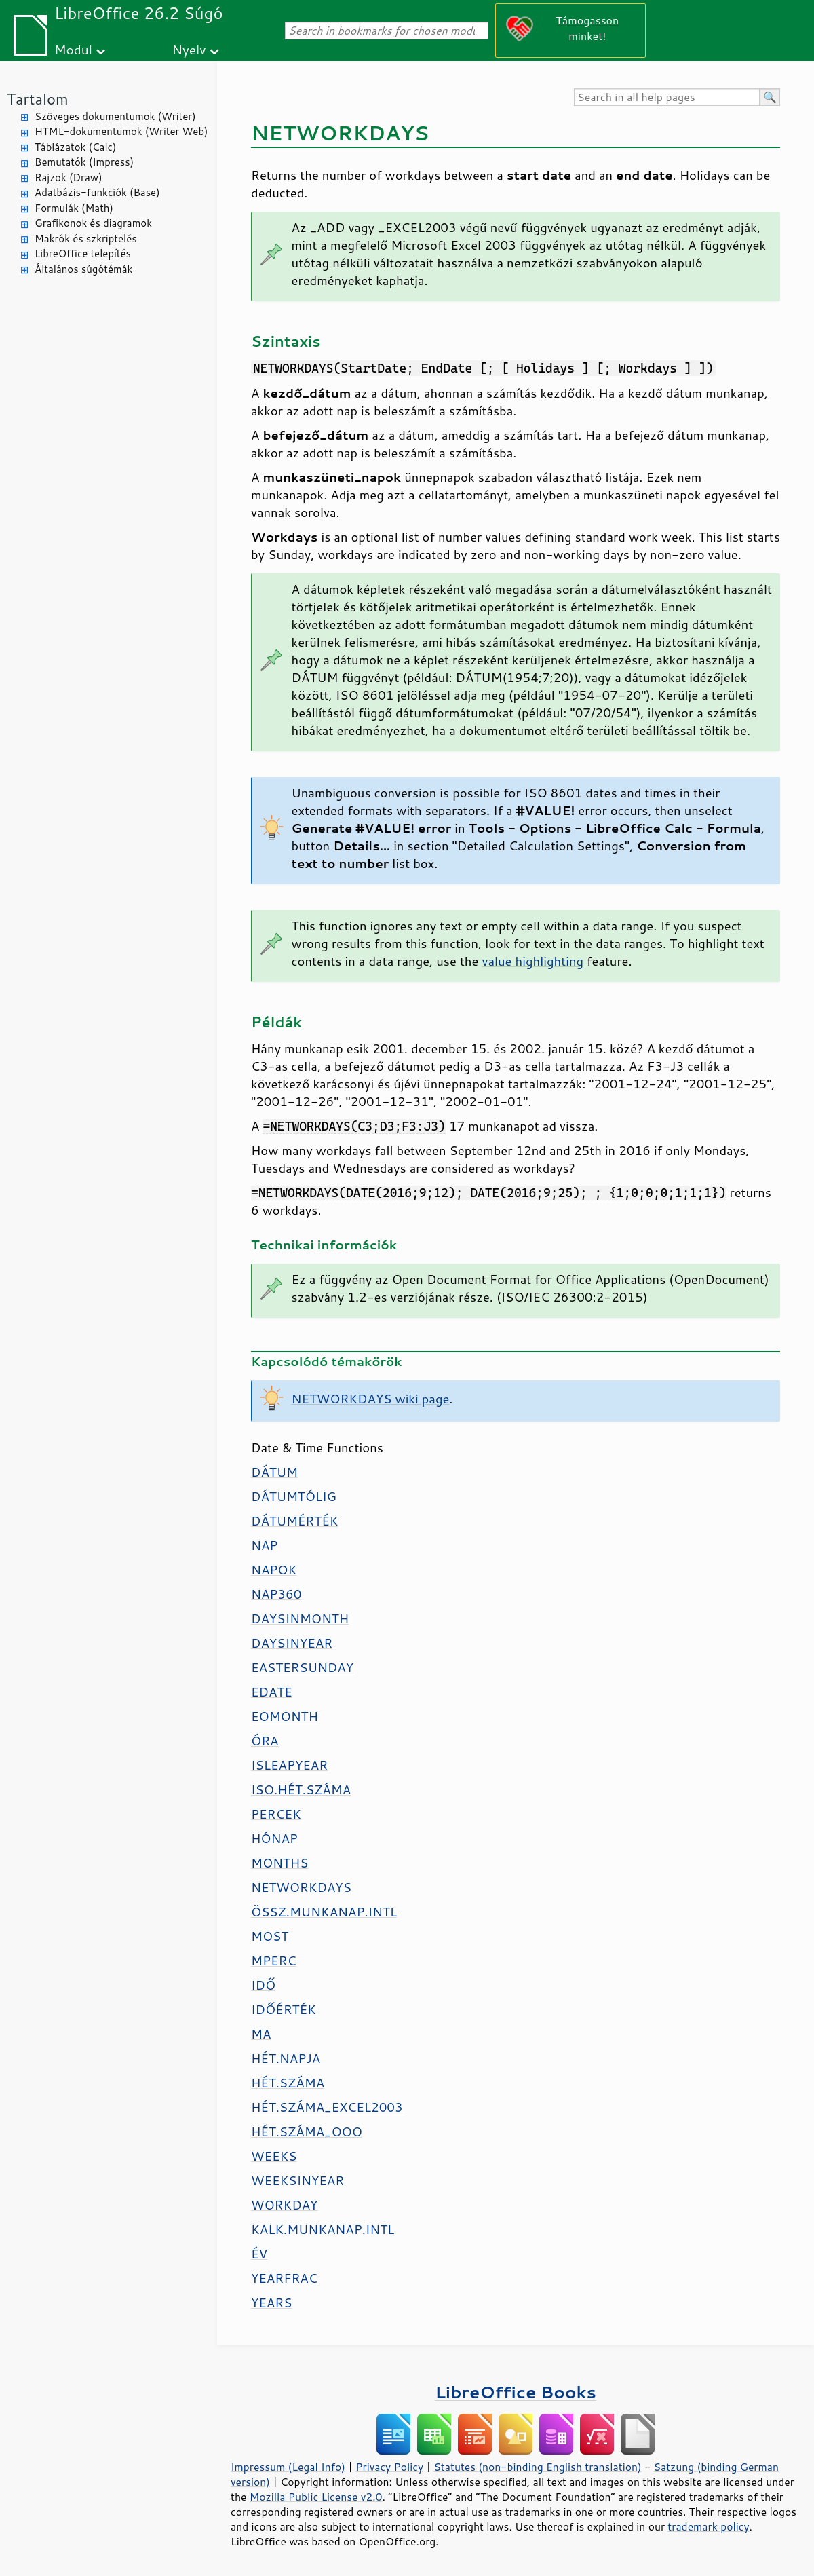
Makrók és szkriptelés (86, 238)
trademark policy (708, 2526)
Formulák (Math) (74, 208)
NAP (264, 1545)
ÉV (259, 2253)
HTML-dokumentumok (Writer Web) (121, 131)
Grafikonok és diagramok (93, 223)
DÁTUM (274, 1472)
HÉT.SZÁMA (287, 2082)
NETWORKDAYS (301, 1887)
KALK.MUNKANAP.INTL (322, 2229)
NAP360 (276, 1594)
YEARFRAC (284, 2278)
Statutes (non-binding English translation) (537, 2466)
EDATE (271, 1692)
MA (261, 2034)
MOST (269, 1936)
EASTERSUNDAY (302, 1667)
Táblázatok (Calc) (75, 147)
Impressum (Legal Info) (288, 2466)
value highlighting (532, 961)
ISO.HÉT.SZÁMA (301, 1789)
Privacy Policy (389, 2466)
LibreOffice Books (515, 2392)
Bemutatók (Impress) (84, 162)
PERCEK (276, 1814)
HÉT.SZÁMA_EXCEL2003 (327, 2107)
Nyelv (189, 49)
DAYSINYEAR (291, 1643)
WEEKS (273, 2156)
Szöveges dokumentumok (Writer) (115, 116)
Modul (73, 49)
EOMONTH (284, 1716)
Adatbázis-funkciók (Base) (97, 192)
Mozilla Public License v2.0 (316, 2496)
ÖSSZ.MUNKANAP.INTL (324, 1911)
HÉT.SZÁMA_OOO (306, 2131)
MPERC (273, 1960)
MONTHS (279, 1863)
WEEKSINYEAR (297, 2180)
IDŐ (263, 1985)
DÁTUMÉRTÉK (294, 1521)
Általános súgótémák (83, 269)
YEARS (271, 2302)
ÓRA (264, 1740)
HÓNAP (274, 1838)
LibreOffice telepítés (83, 253)
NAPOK (273, 1569)
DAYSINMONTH (300, 1618)
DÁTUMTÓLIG (293, 1496)
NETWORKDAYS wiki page (371, 1398)
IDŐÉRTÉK (283, 2009)
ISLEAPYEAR (289, 1765)
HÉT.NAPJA (285, 2058)
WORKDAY (284, 2205)
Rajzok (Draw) (68, 177)
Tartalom (38, 98)
